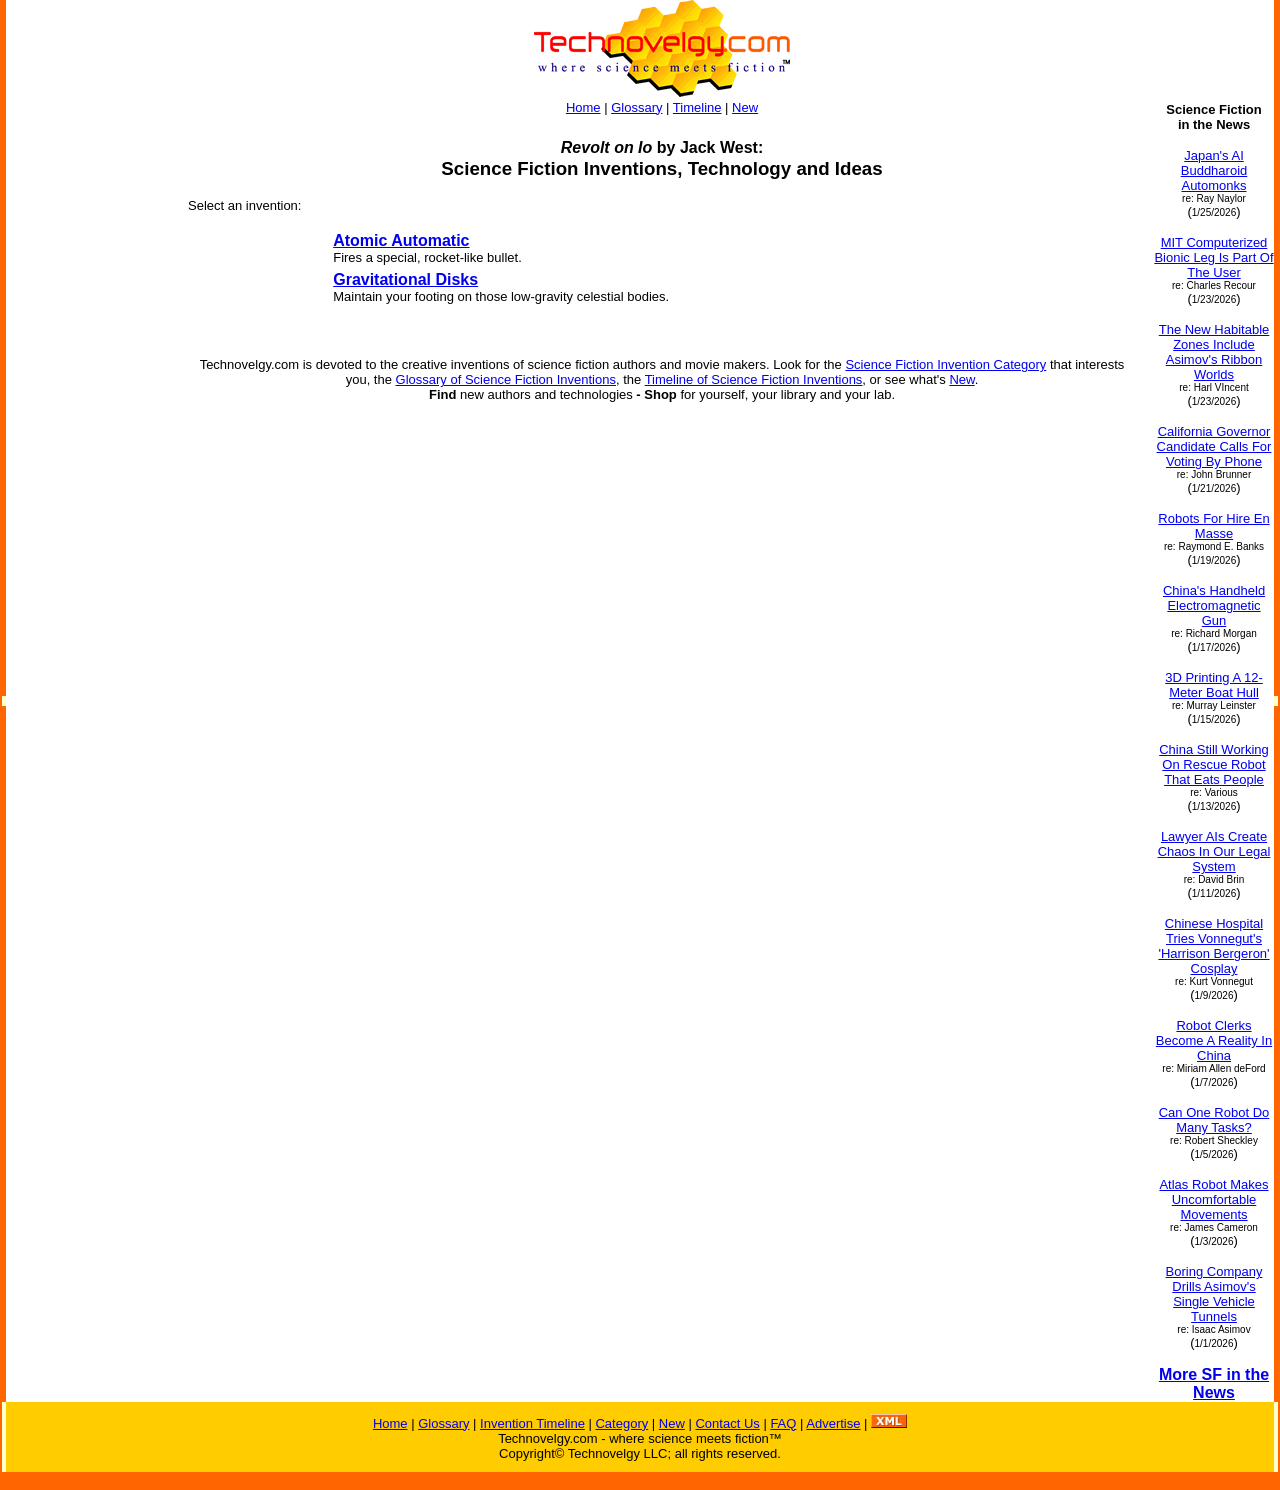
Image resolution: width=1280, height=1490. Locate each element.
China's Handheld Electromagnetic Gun (1214, 605)
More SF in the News (1214, 1383)
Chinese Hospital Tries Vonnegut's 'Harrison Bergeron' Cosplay (1213, 946)
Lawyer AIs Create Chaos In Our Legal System (1214, 851)
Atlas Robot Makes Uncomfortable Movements (1213, 1199)
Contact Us (727, 1423)
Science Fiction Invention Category (945, 364)
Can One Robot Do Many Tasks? (1214, 1120)
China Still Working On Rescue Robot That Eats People (1214, 764)
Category (621, 1423)
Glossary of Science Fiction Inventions (506, 379)
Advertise (833, 1423)
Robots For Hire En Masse (1213, 526)
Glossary (636, 107)
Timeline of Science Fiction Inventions (754, 379)
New (745, 107)
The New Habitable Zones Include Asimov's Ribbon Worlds (1214, 352)
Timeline (697, 107)
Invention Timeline (532, 1423)
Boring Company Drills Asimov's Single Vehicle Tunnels (1214, 1294)
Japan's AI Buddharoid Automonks (1214, 170)
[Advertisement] (88, 402)
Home (583, 107)
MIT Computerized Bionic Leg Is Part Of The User (1213, 257)
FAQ (783, 1423)
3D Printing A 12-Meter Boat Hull (1214, 685)
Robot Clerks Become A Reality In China (1214, 1040)
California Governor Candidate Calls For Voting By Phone (1214, 446)
